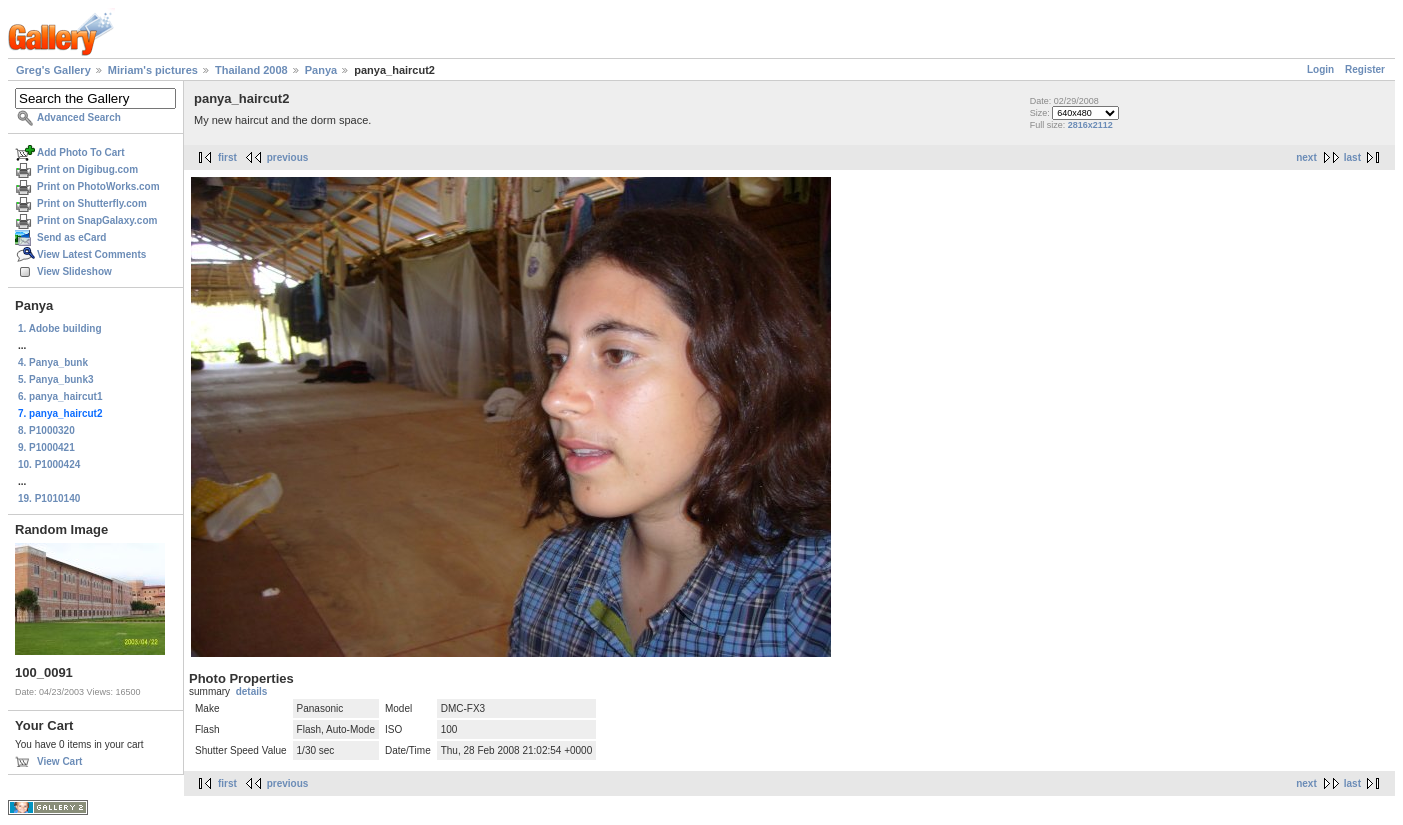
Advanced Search (79, 117)
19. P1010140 (49, 498)
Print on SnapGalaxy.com (97, 220)
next (1306, 157)
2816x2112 (1090, 125)
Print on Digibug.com (87, 169)
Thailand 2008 (251, 70)
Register (1365, 69)
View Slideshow (74, 271)
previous (288, 157)
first (227, 157)
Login (1320, 69)
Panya (321, 70)
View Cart (59, 761)
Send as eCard (71, 237)
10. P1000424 (49, 464)
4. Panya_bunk (53, 362)
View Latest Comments (91, 254)
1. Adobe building (60, 328)
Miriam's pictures (153, 70)
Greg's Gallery (53, 70)
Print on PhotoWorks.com (98, 186)
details (252, 691)
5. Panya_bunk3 (56, 379)
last (1352, 157)
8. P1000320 (46, 430)
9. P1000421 (46, 447)
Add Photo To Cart (81, 152)
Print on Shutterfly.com (92, 203)
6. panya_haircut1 (60, 396)
